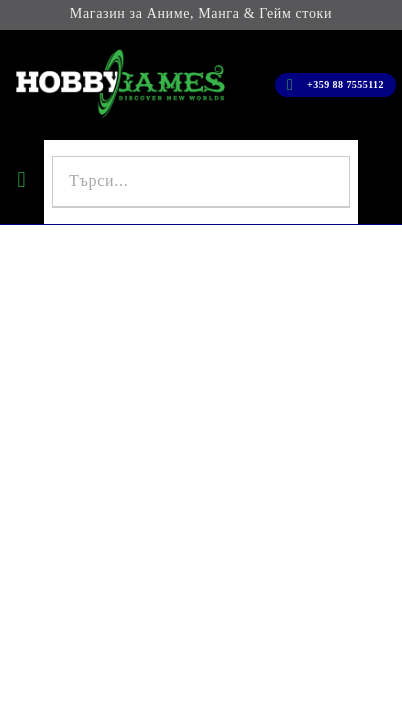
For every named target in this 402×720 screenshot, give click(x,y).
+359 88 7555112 (345, 84)
